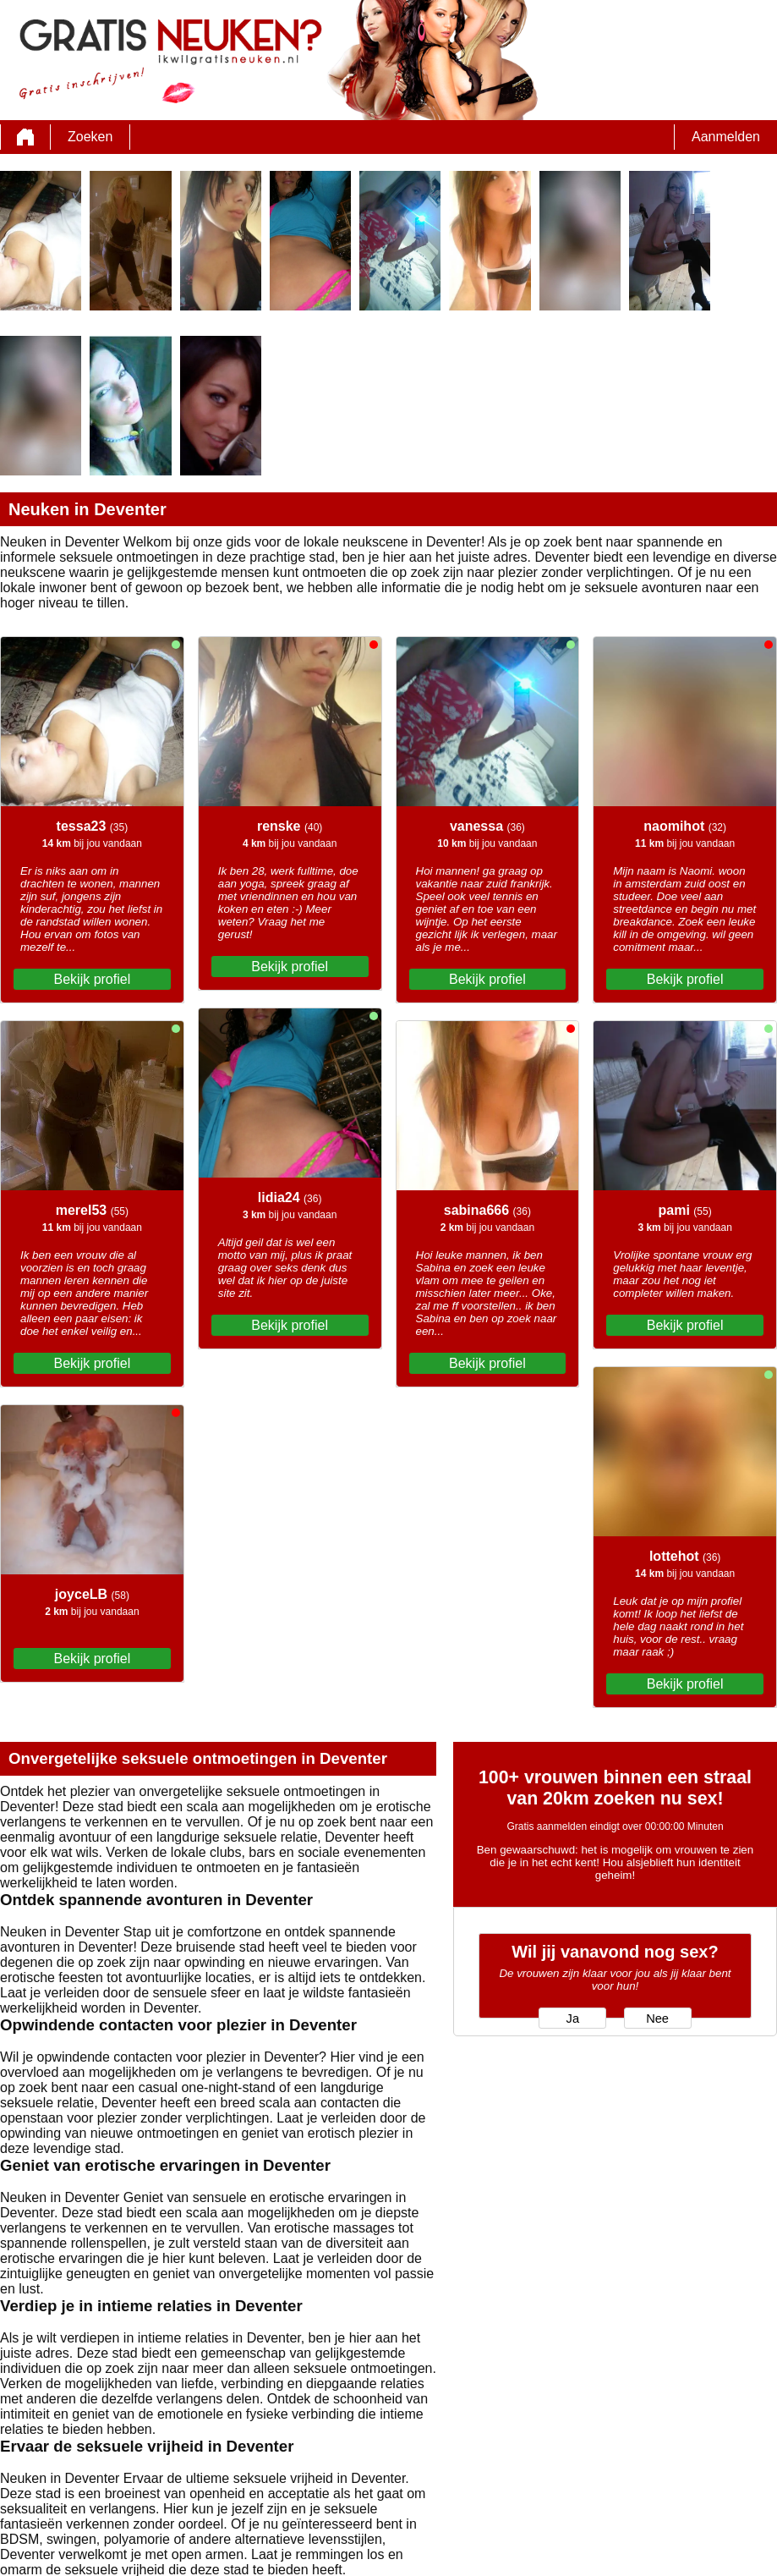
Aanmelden (726, 136)
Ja (572, 2018)
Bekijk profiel (92, 979)
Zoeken (90, 136)
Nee (657, 2018)
